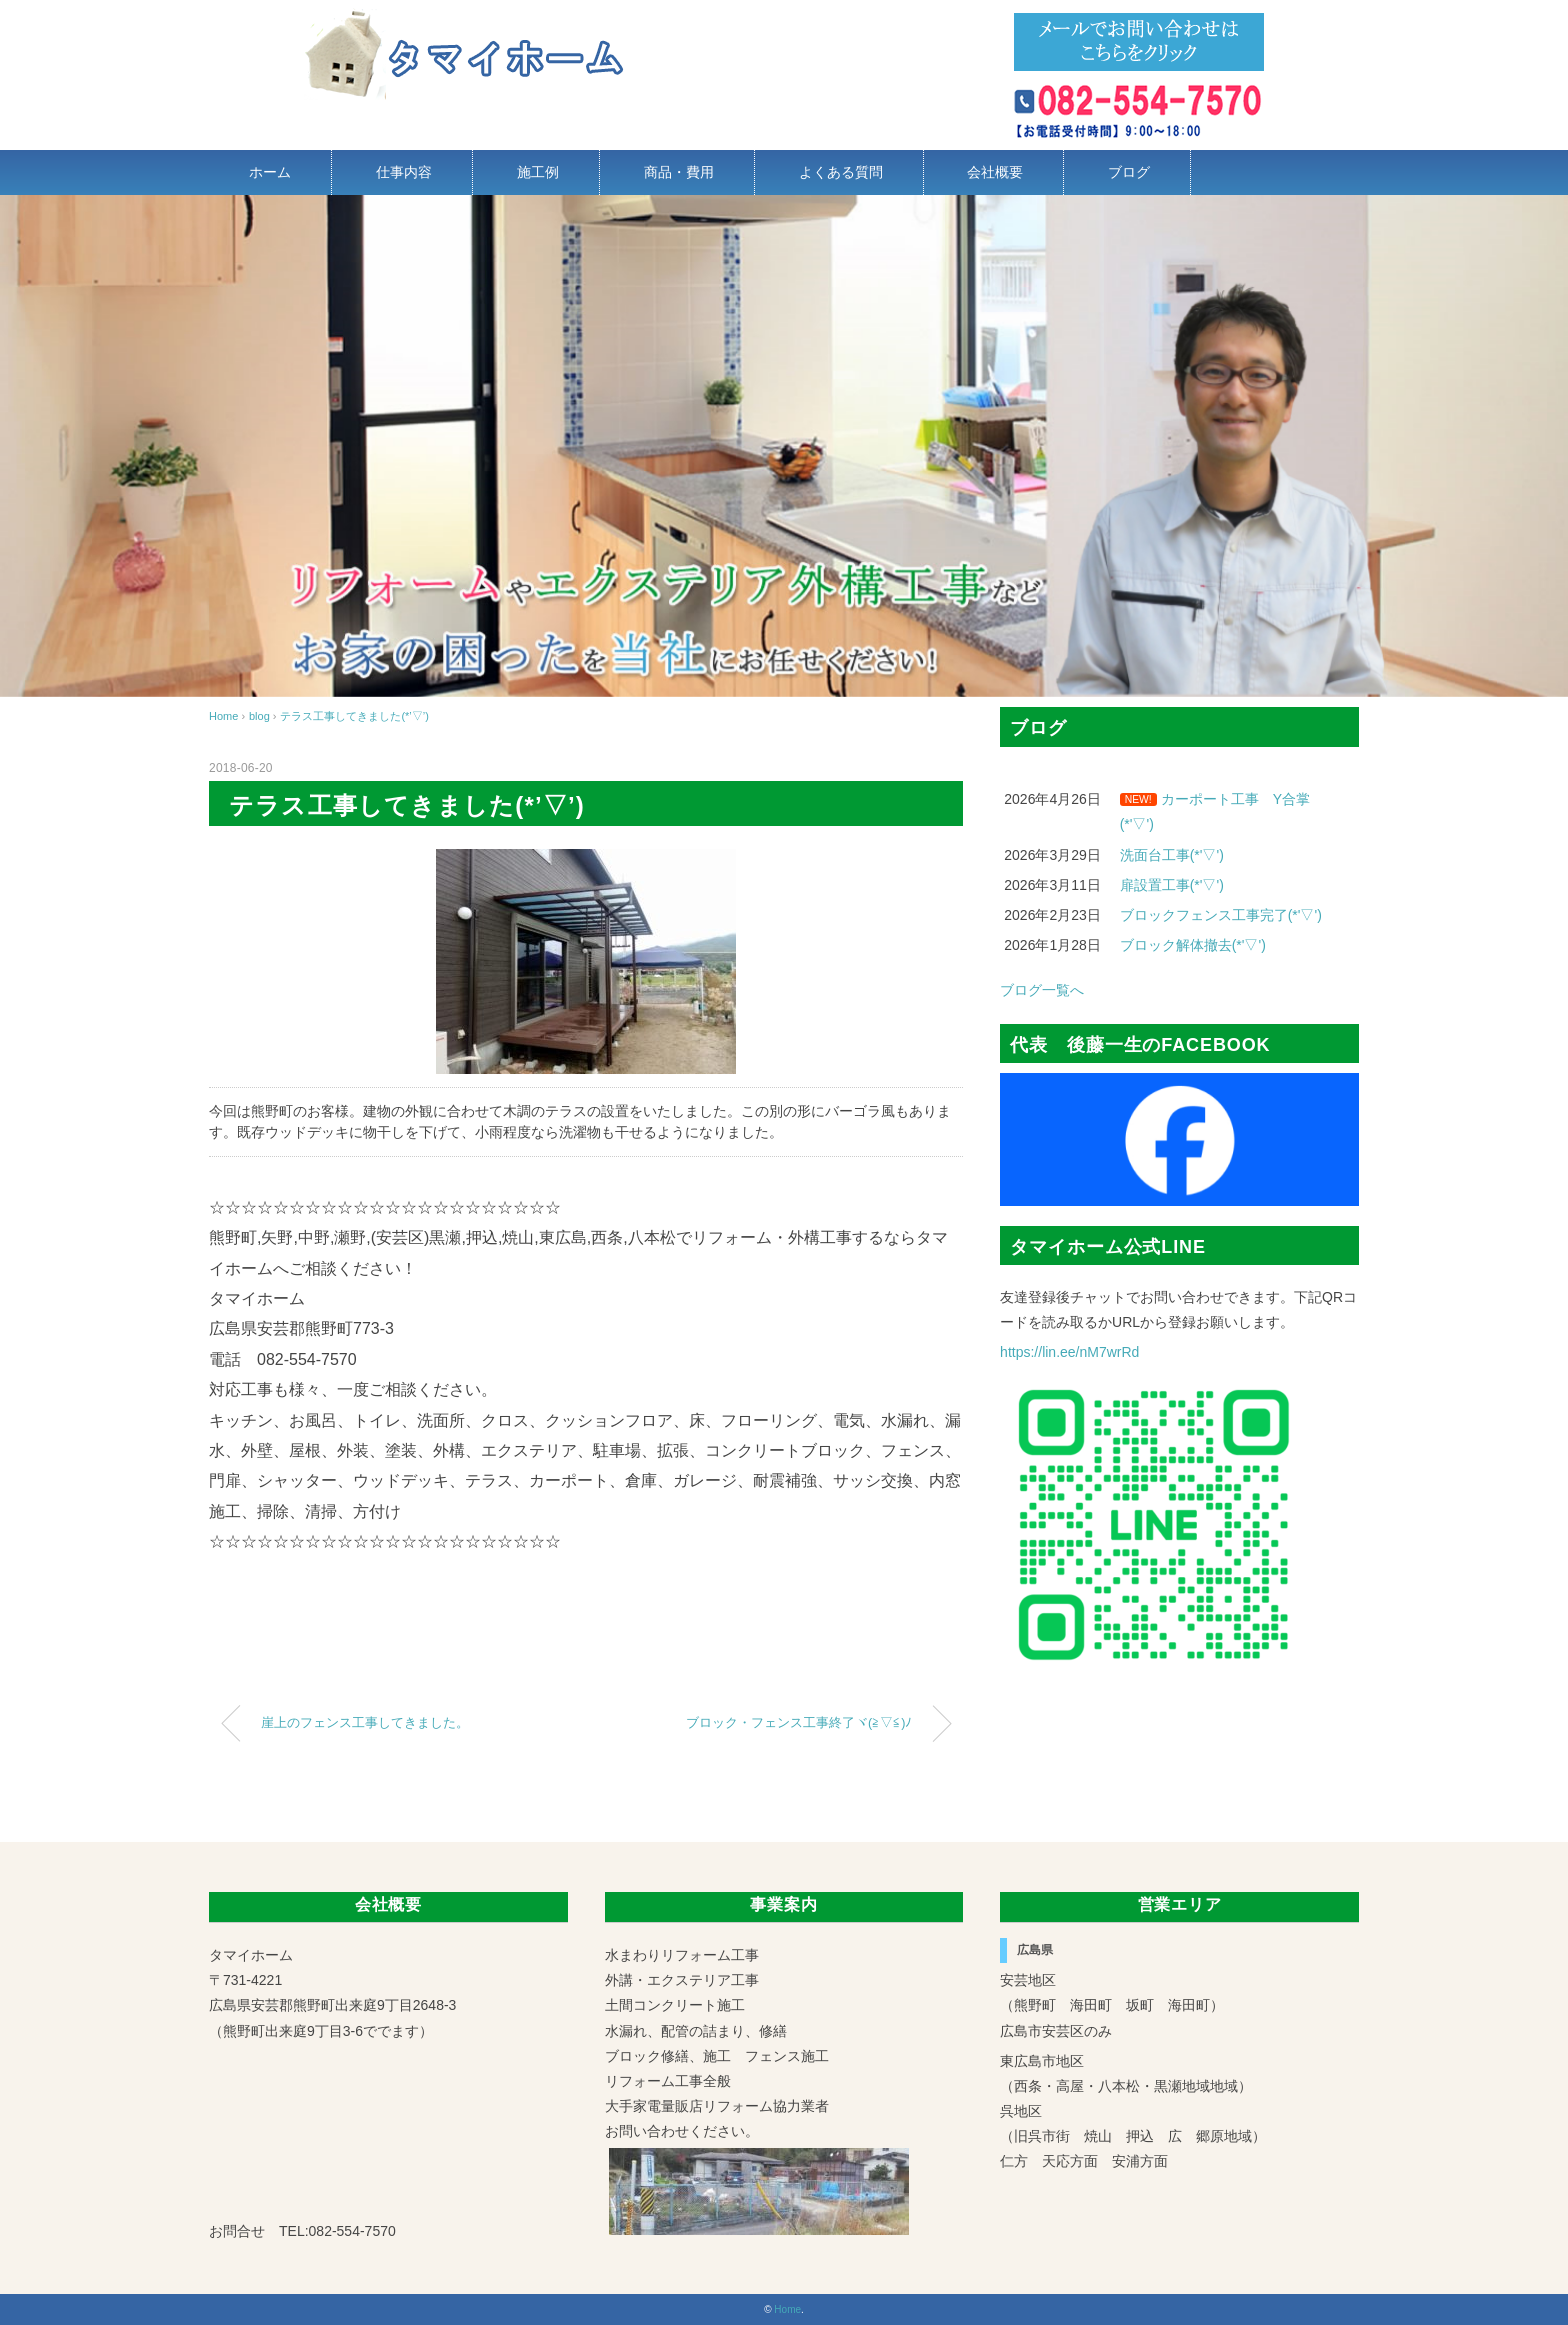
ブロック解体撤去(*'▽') (1193, 945)
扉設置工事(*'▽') (1172, 885)
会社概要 (995, 172)
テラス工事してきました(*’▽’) (354, 716)
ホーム (270, 172)
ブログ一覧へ (1042, 990)
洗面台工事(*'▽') (1172, 855)
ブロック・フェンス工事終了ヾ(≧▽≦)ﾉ (799, 1723)
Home (787, 2309)
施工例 (538, 172)
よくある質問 (841, 172)
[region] (784, 446)
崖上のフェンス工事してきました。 (365, 1723)
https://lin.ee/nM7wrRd (1069, 1352)
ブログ (1129, 172)
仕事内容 (404, 172)
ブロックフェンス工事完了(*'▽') (1221, 915)
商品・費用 (679, 172)
